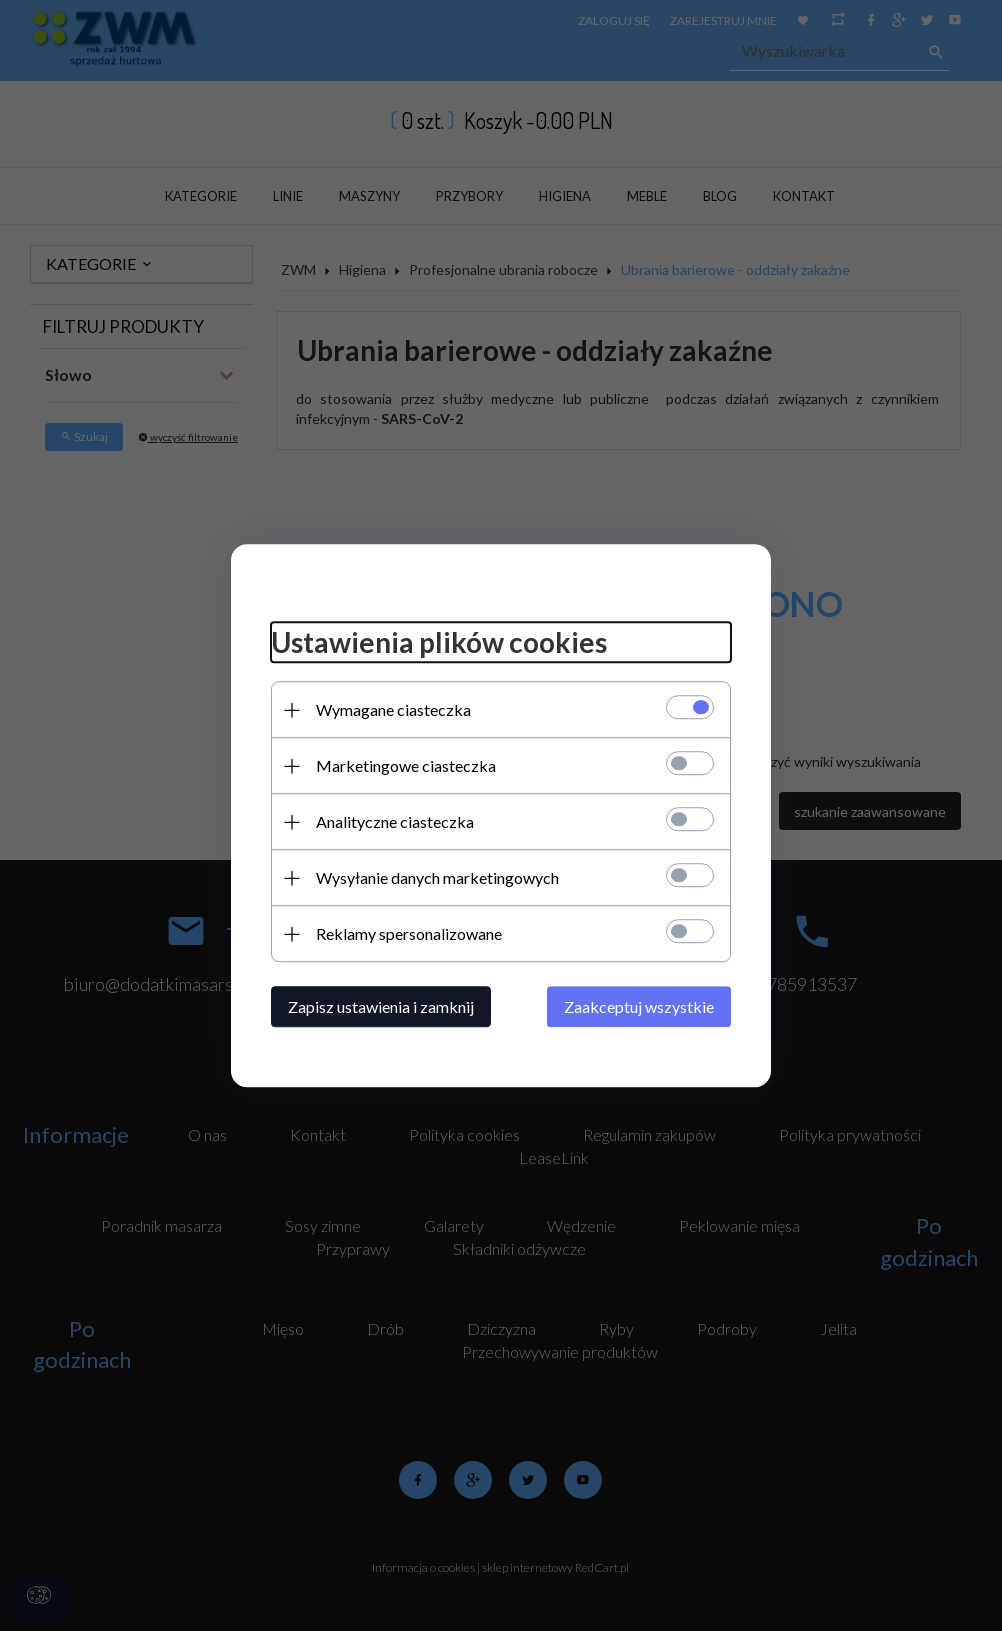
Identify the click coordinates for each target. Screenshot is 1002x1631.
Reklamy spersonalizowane (409, 933)
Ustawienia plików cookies (439, 643)
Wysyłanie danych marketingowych (437, 877)
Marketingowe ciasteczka (406, 765)
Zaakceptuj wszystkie (639, 1006)
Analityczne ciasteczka (395, 821)
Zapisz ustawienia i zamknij (381, 1006)
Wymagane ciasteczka (393, 709)
